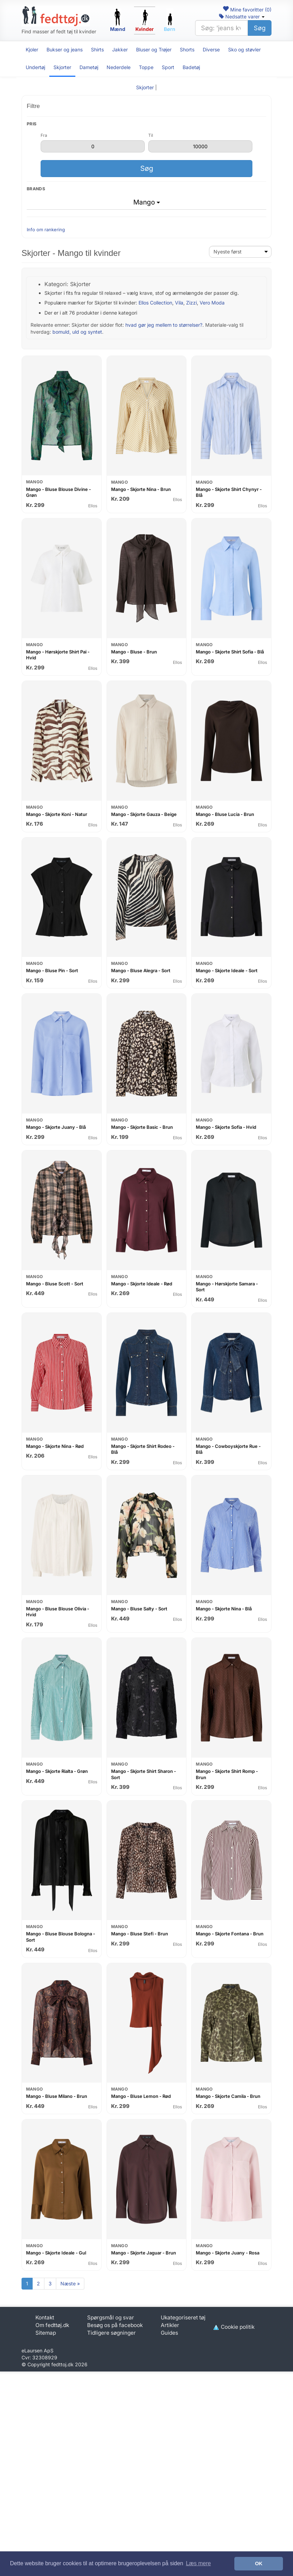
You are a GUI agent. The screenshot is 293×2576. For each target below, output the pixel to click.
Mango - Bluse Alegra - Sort (140, 970)
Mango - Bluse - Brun (134, 652)
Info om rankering (46, 229)
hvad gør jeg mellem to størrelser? (163, 325)
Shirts (97, 49)
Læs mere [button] (198, 2563)
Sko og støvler (244, 49)
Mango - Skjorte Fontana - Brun (229, 1933)
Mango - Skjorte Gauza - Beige (144, 814)
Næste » (70, 2283)
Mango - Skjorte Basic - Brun (142, 1127)
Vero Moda (212, 303)
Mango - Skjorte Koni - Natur (56, 814)
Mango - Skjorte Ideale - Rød (141, 1283)
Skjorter (62, 67)
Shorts (187, 49)
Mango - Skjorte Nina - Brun (141, 489)
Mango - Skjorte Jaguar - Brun (143, 2253)
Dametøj (88, 67)
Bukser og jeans (65, 49)
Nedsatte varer (242, 16)
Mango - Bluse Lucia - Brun (225, 814)
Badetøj (191, 67)
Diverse (211, 49)
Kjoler (32, 49)
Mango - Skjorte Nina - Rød (55, 1446)
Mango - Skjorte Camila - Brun (228, 2096)
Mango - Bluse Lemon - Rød (141, 2096)
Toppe (146, 67)
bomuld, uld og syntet (77, 332)
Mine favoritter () (247, 9)
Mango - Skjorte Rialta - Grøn (57, 1771)
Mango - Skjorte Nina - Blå (224, 1608)
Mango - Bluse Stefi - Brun (139, 1933)
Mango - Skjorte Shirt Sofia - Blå (230, 652)
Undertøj (35, 67)
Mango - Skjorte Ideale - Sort (227, 970)
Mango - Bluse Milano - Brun (56, 2096)
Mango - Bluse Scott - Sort (54, 1283)
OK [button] (258, 2563)
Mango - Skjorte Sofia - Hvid (226, 1127)
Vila (179, 303)
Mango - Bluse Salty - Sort (139, 1608)
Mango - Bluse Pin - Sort (52, 970)
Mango (146, 202)
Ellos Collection (155, 303)
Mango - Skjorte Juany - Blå (56, 1127)
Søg (260, 28)
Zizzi (191, 303)
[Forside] (56, 16)
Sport (168, 67)
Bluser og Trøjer (153, 49)
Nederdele (119, 67)
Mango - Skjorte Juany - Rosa (227, 2253)
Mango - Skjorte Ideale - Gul (56, 2253)
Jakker (120, 49)
